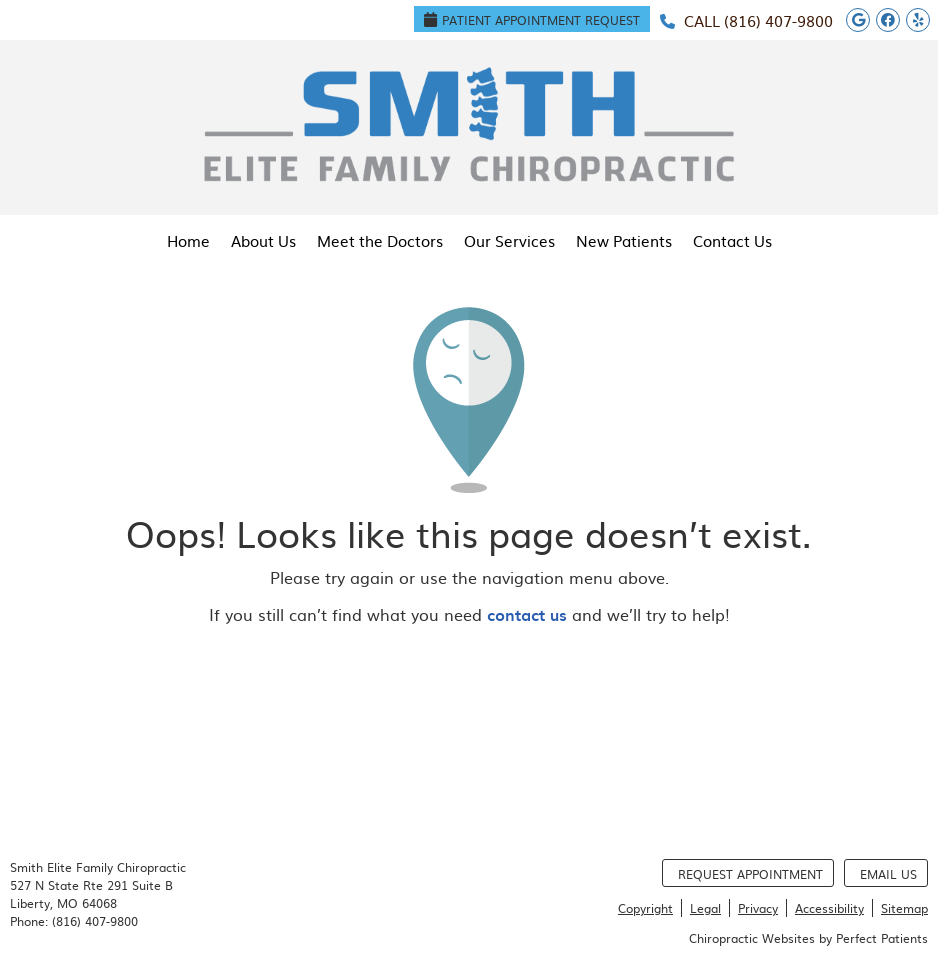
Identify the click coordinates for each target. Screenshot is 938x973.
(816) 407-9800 (778, 20)
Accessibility (829, 908)
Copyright (645, 908)
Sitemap (904, 908)
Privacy (758, 908)
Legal (705, 908)
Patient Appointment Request (532, 20)
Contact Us (732, 240)
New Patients (624, 240)
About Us (263, 240)
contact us (527, 614)
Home (188, 240)
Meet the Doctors (380, 240)
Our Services (509, 240)
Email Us (888, 874)
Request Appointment (750, 874)
